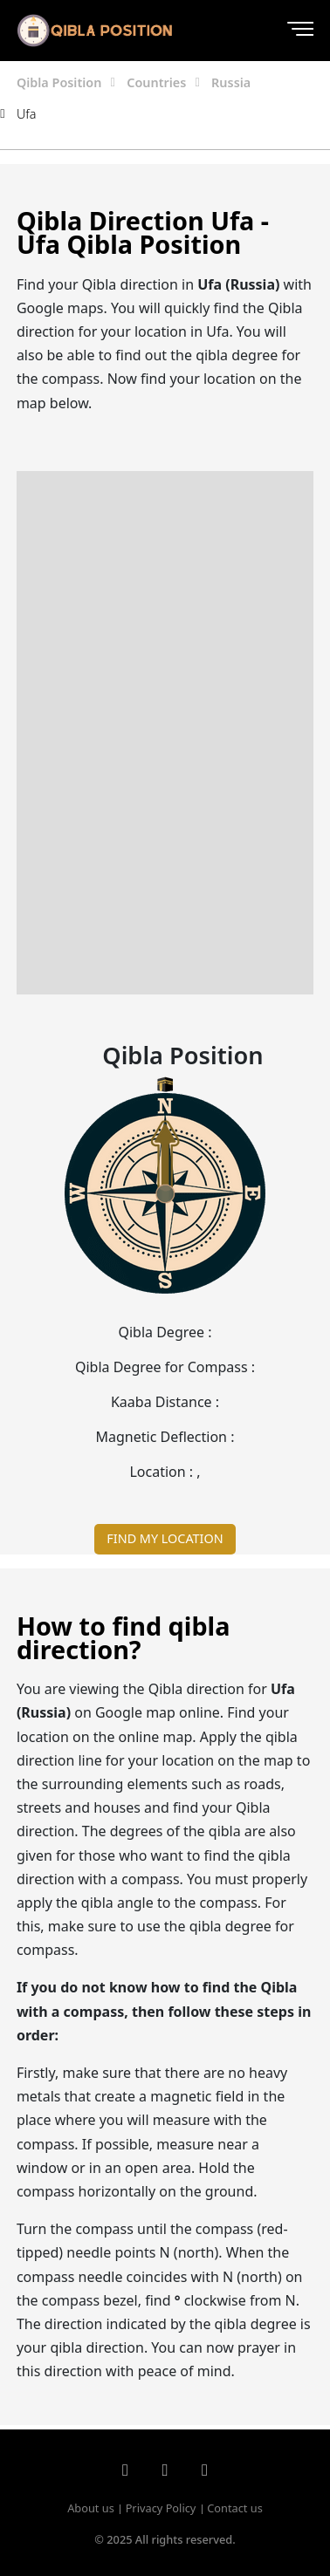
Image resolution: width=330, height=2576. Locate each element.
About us (90, 2508)
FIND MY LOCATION (165, 1538)
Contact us (235, 2508)
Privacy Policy (161, 2508)
